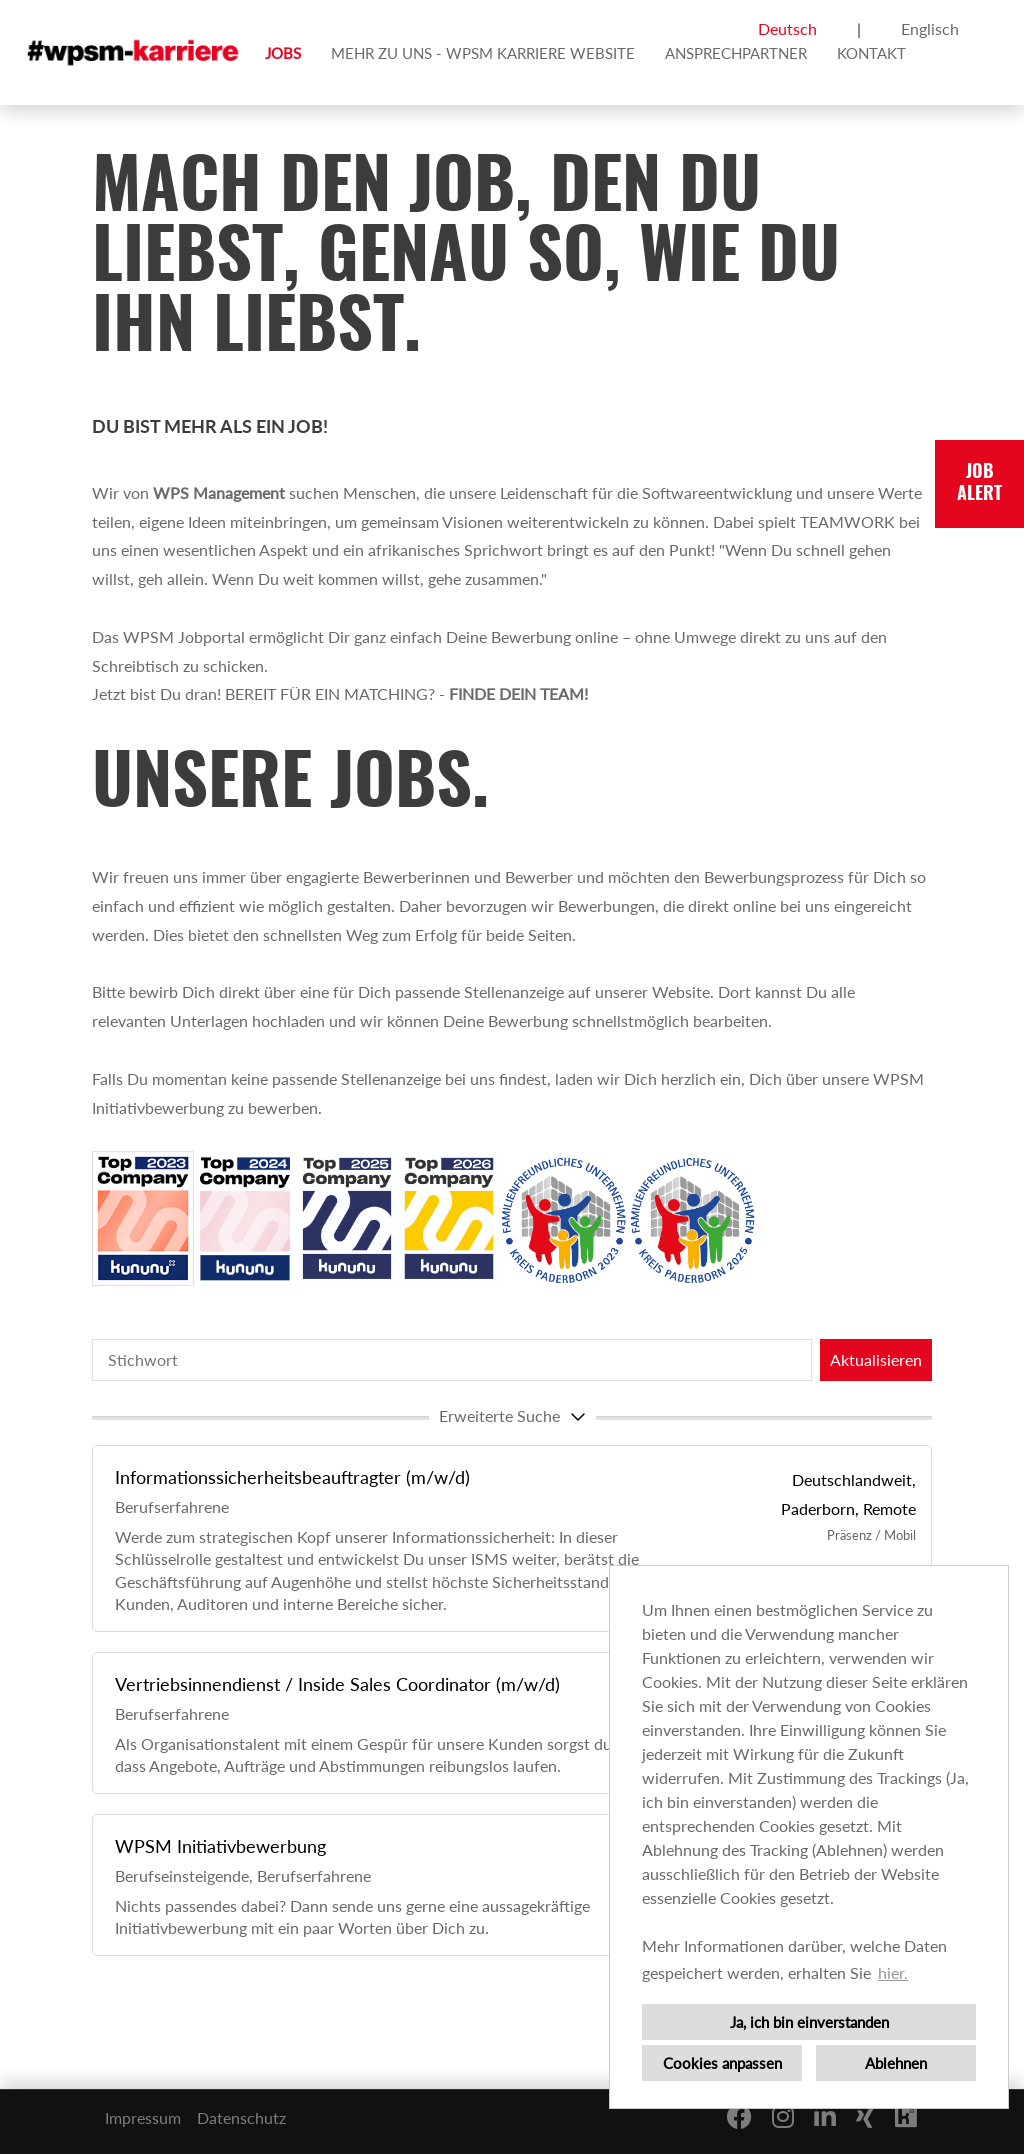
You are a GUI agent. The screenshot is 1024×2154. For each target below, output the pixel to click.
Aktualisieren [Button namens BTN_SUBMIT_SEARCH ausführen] (876, 1359)
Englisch (930, 28)
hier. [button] (893, 1972)
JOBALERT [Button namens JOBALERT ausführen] (979, 484)
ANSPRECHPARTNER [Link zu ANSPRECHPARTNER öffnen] (736, 53)
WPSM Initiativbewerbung (220, 1846)
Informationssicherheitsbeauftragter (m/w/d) (292, 1477)
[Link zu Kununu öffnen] (906, 2116)
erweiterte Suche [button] (515, 1416)
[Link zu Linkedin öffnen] (825, 2116)
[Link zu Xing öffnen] (865, 2116)
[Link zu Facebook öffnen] (739, 2116)
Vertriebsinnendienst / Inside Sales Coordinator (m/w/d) (337, 1684)
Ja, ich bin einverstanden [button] (809, 2022)
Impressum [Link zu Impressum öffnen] (143, 2117)
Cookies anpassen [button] (722, 2063)
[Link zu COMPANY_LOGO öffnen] (135, 52)
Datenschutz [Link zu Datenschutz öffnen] (241, 2117)
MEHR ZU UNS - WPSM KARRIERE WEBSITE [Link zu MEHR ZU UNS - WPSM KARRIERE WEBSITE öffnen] (483, 53)
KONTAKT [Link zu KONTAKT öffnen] (871, 53)
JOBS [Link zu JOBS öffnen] (283, 53)
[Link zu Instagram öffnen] (783, 2116)
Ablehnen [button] (896, 2063)
